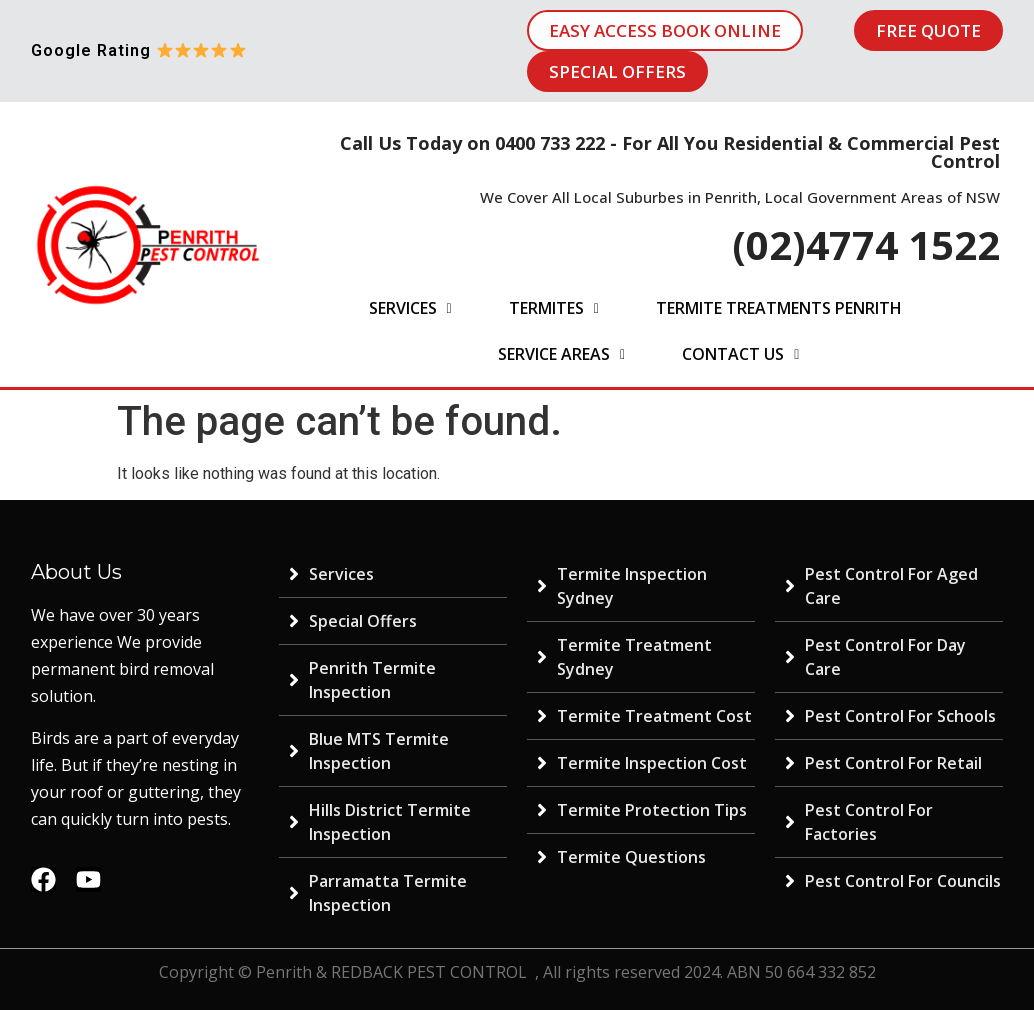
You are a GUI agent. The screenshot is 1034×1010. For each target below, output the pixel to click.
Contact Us (740, 354)
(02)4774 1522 (866, 244)
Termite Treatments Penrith (779, 308)
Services (410, 308)
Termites (554, 308)
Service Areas (561, 354)
